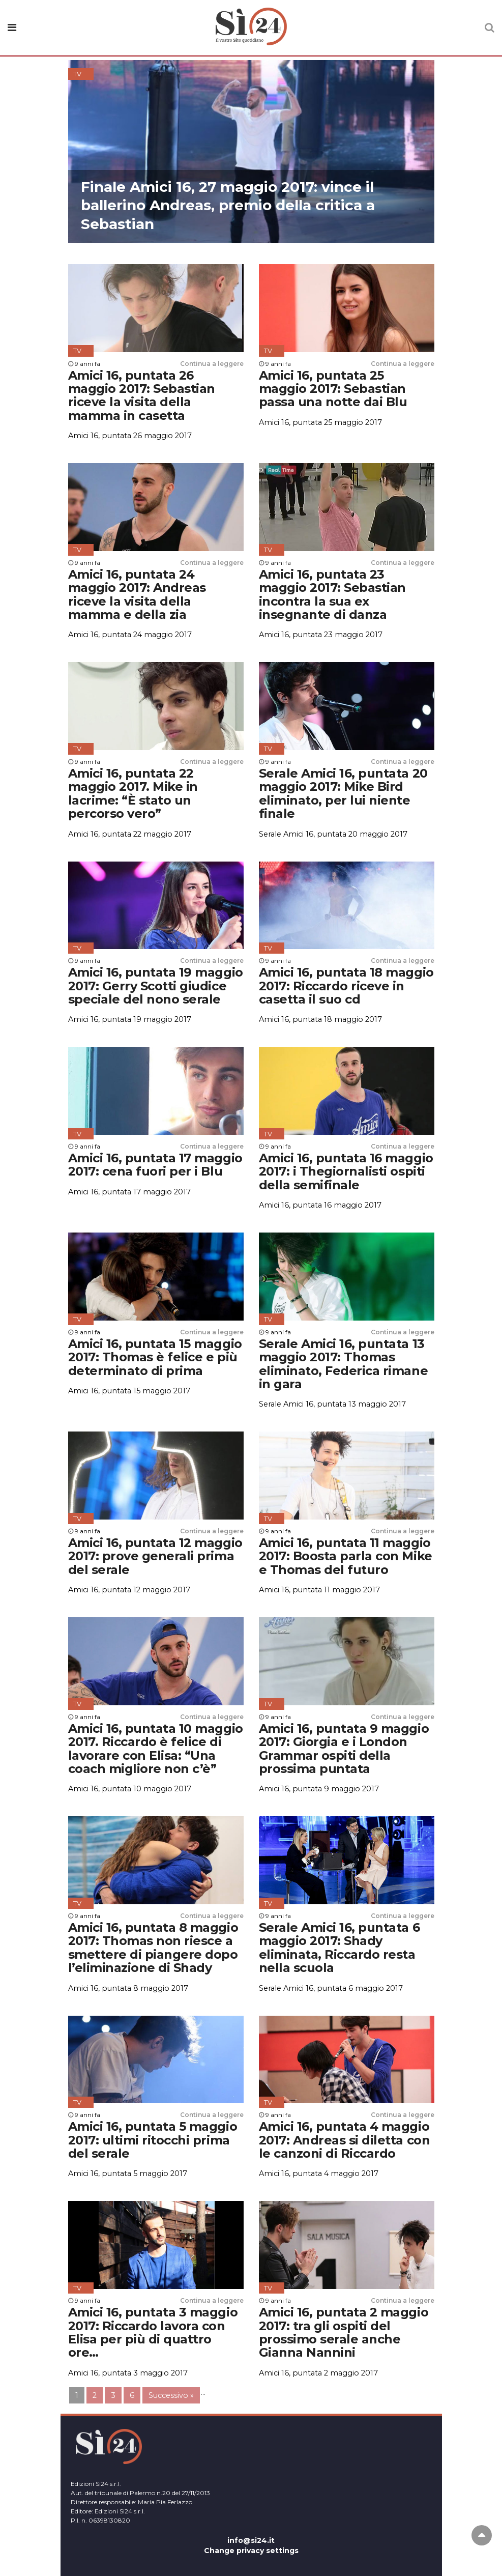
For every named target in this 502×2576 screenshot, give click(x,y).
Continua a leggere (212, 363)
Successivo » (171, 2395)
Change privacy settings (251, 2550)
